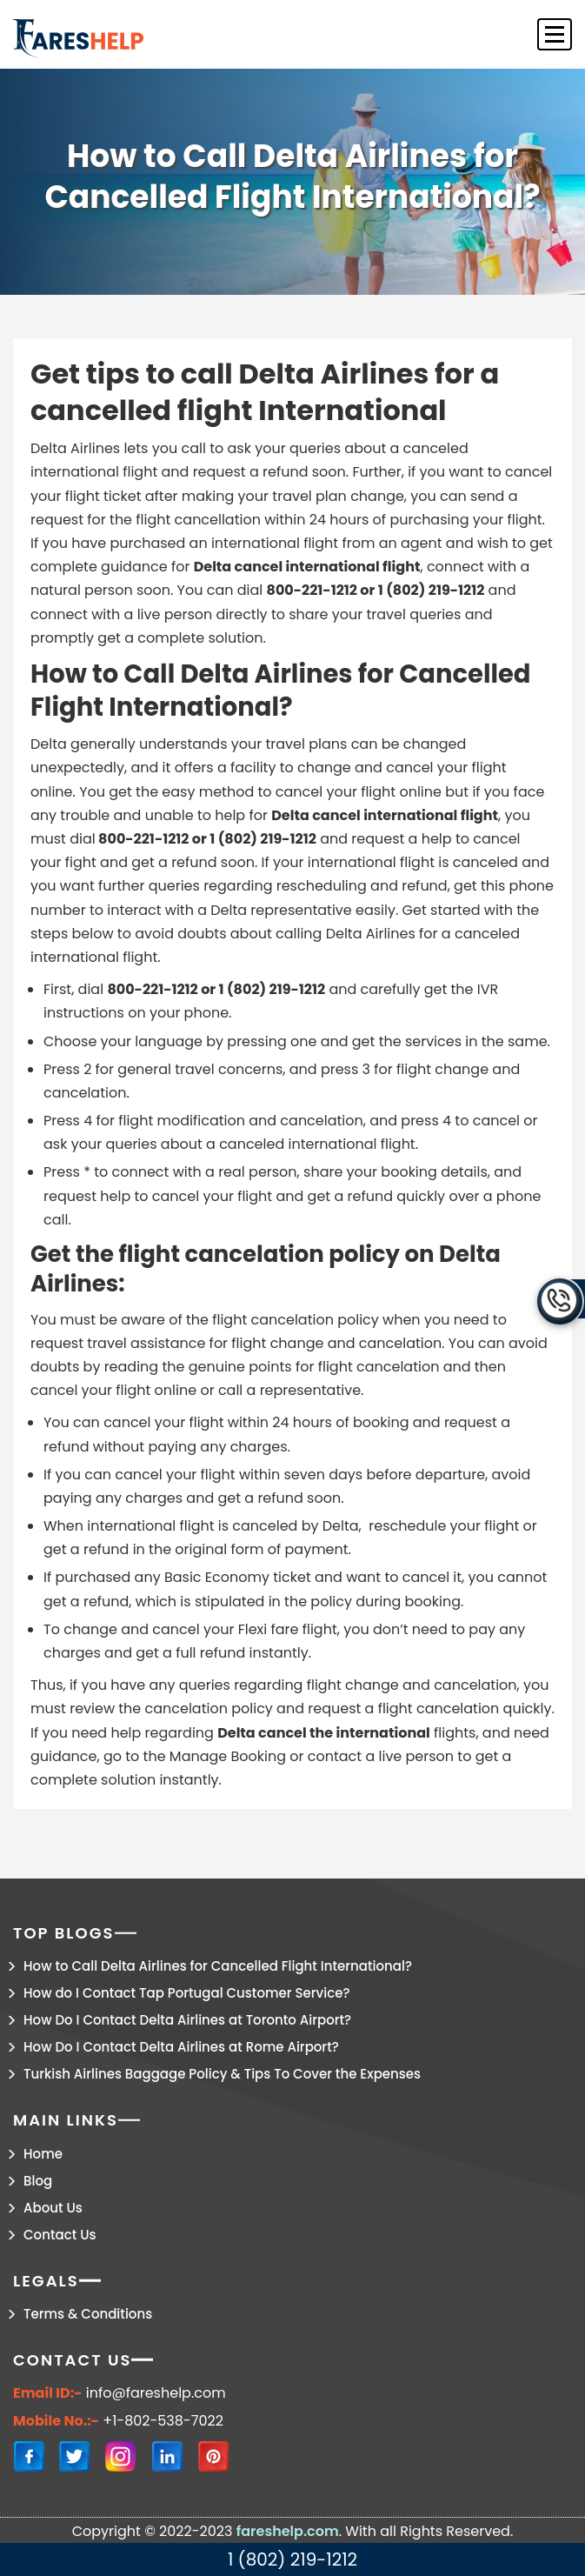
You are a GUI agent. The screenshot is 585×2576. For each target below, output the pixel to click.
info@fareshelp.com (156, 2393)
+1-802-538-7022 (163, 2421)
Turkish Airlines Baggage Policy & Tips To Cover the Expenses (222, 2074)
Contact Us (59, 2235)
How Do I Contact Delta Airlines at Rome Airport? (181, 2047)
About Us (53, 2208)
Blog (37, 2181)
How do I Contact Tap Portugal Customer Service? (186, 1993)
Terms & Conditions (87, 2314)
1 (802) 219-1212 (292, 2559)
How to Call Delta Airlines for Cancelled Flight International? (217, 1966)
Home (43, 2154)
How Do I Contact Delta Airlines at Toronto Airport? (187, 2020)
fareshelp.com (287, 2531)
